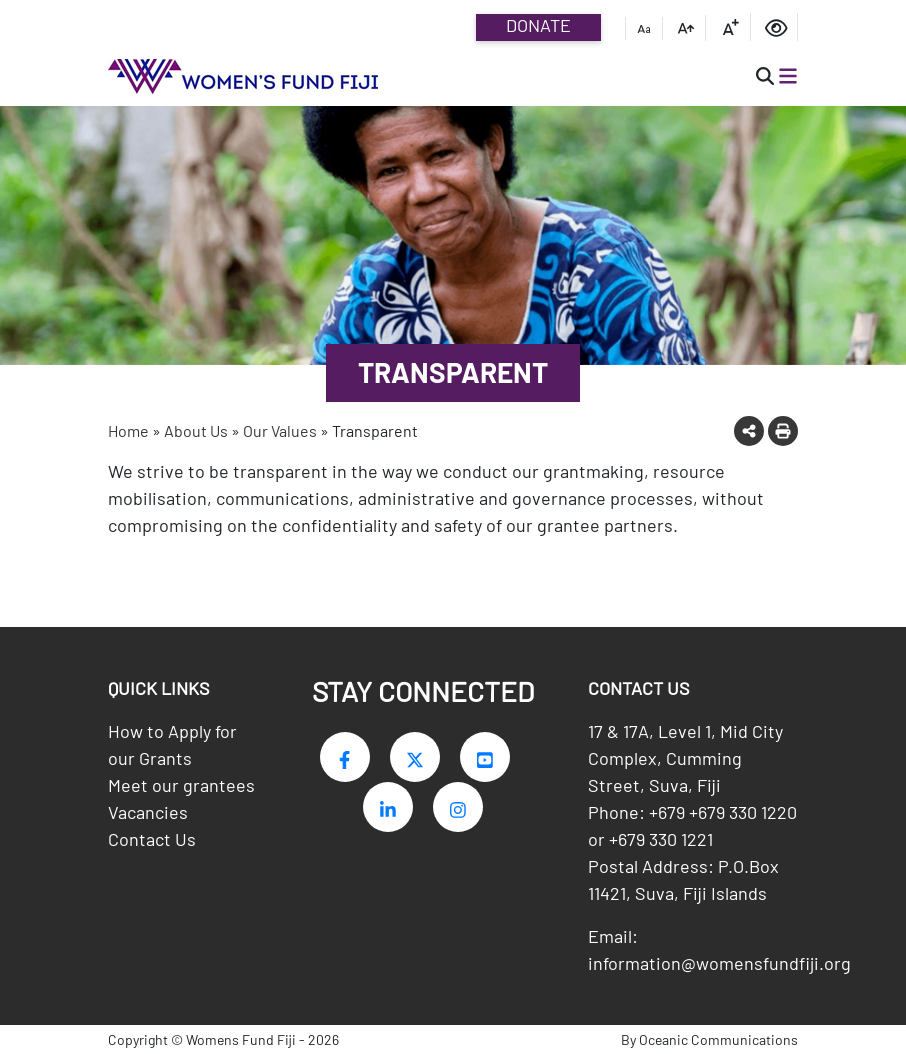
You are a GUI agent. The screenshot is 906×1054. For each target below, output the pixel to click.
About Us (196, 430)
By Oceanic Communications (709, 1039)
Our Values (280, 430)
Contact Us (152, 839)
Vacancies (148, 812)
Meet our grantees (181, 785)
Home (128, 430)
